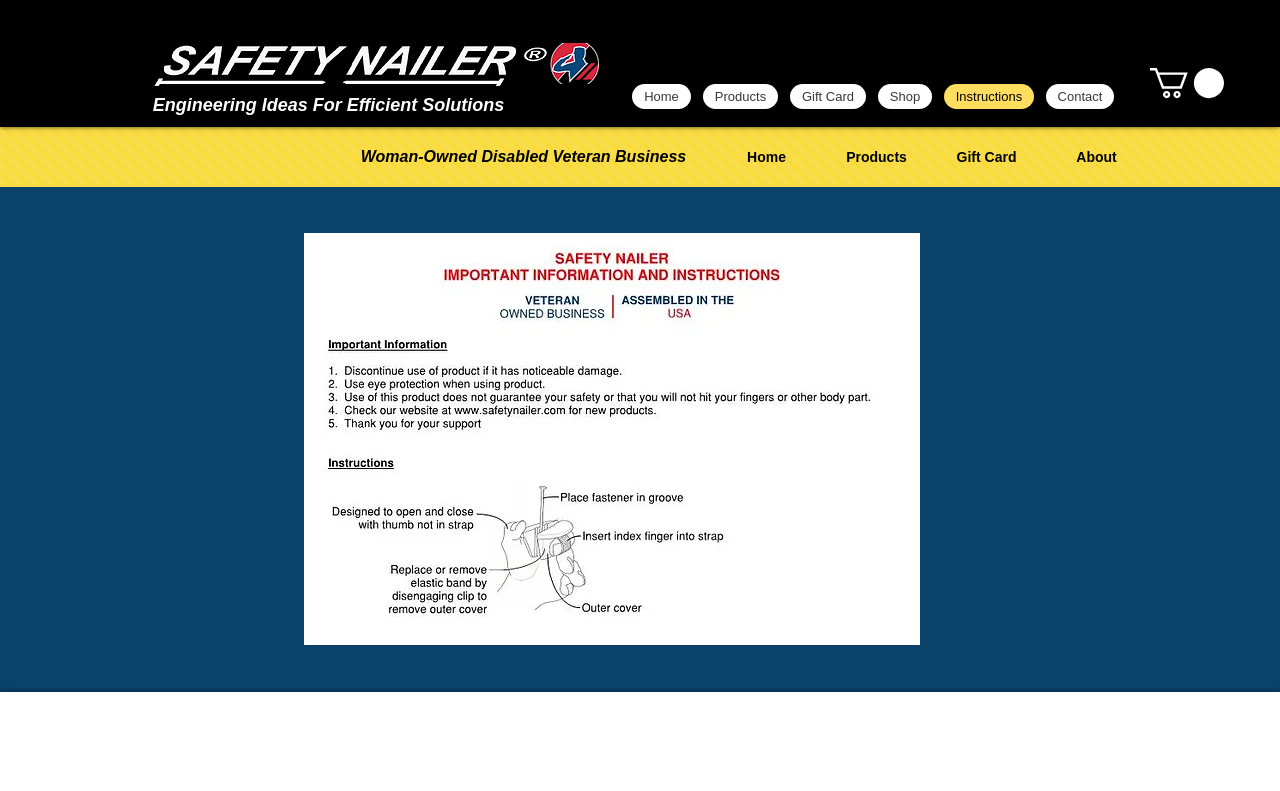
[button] (1187, 83)
